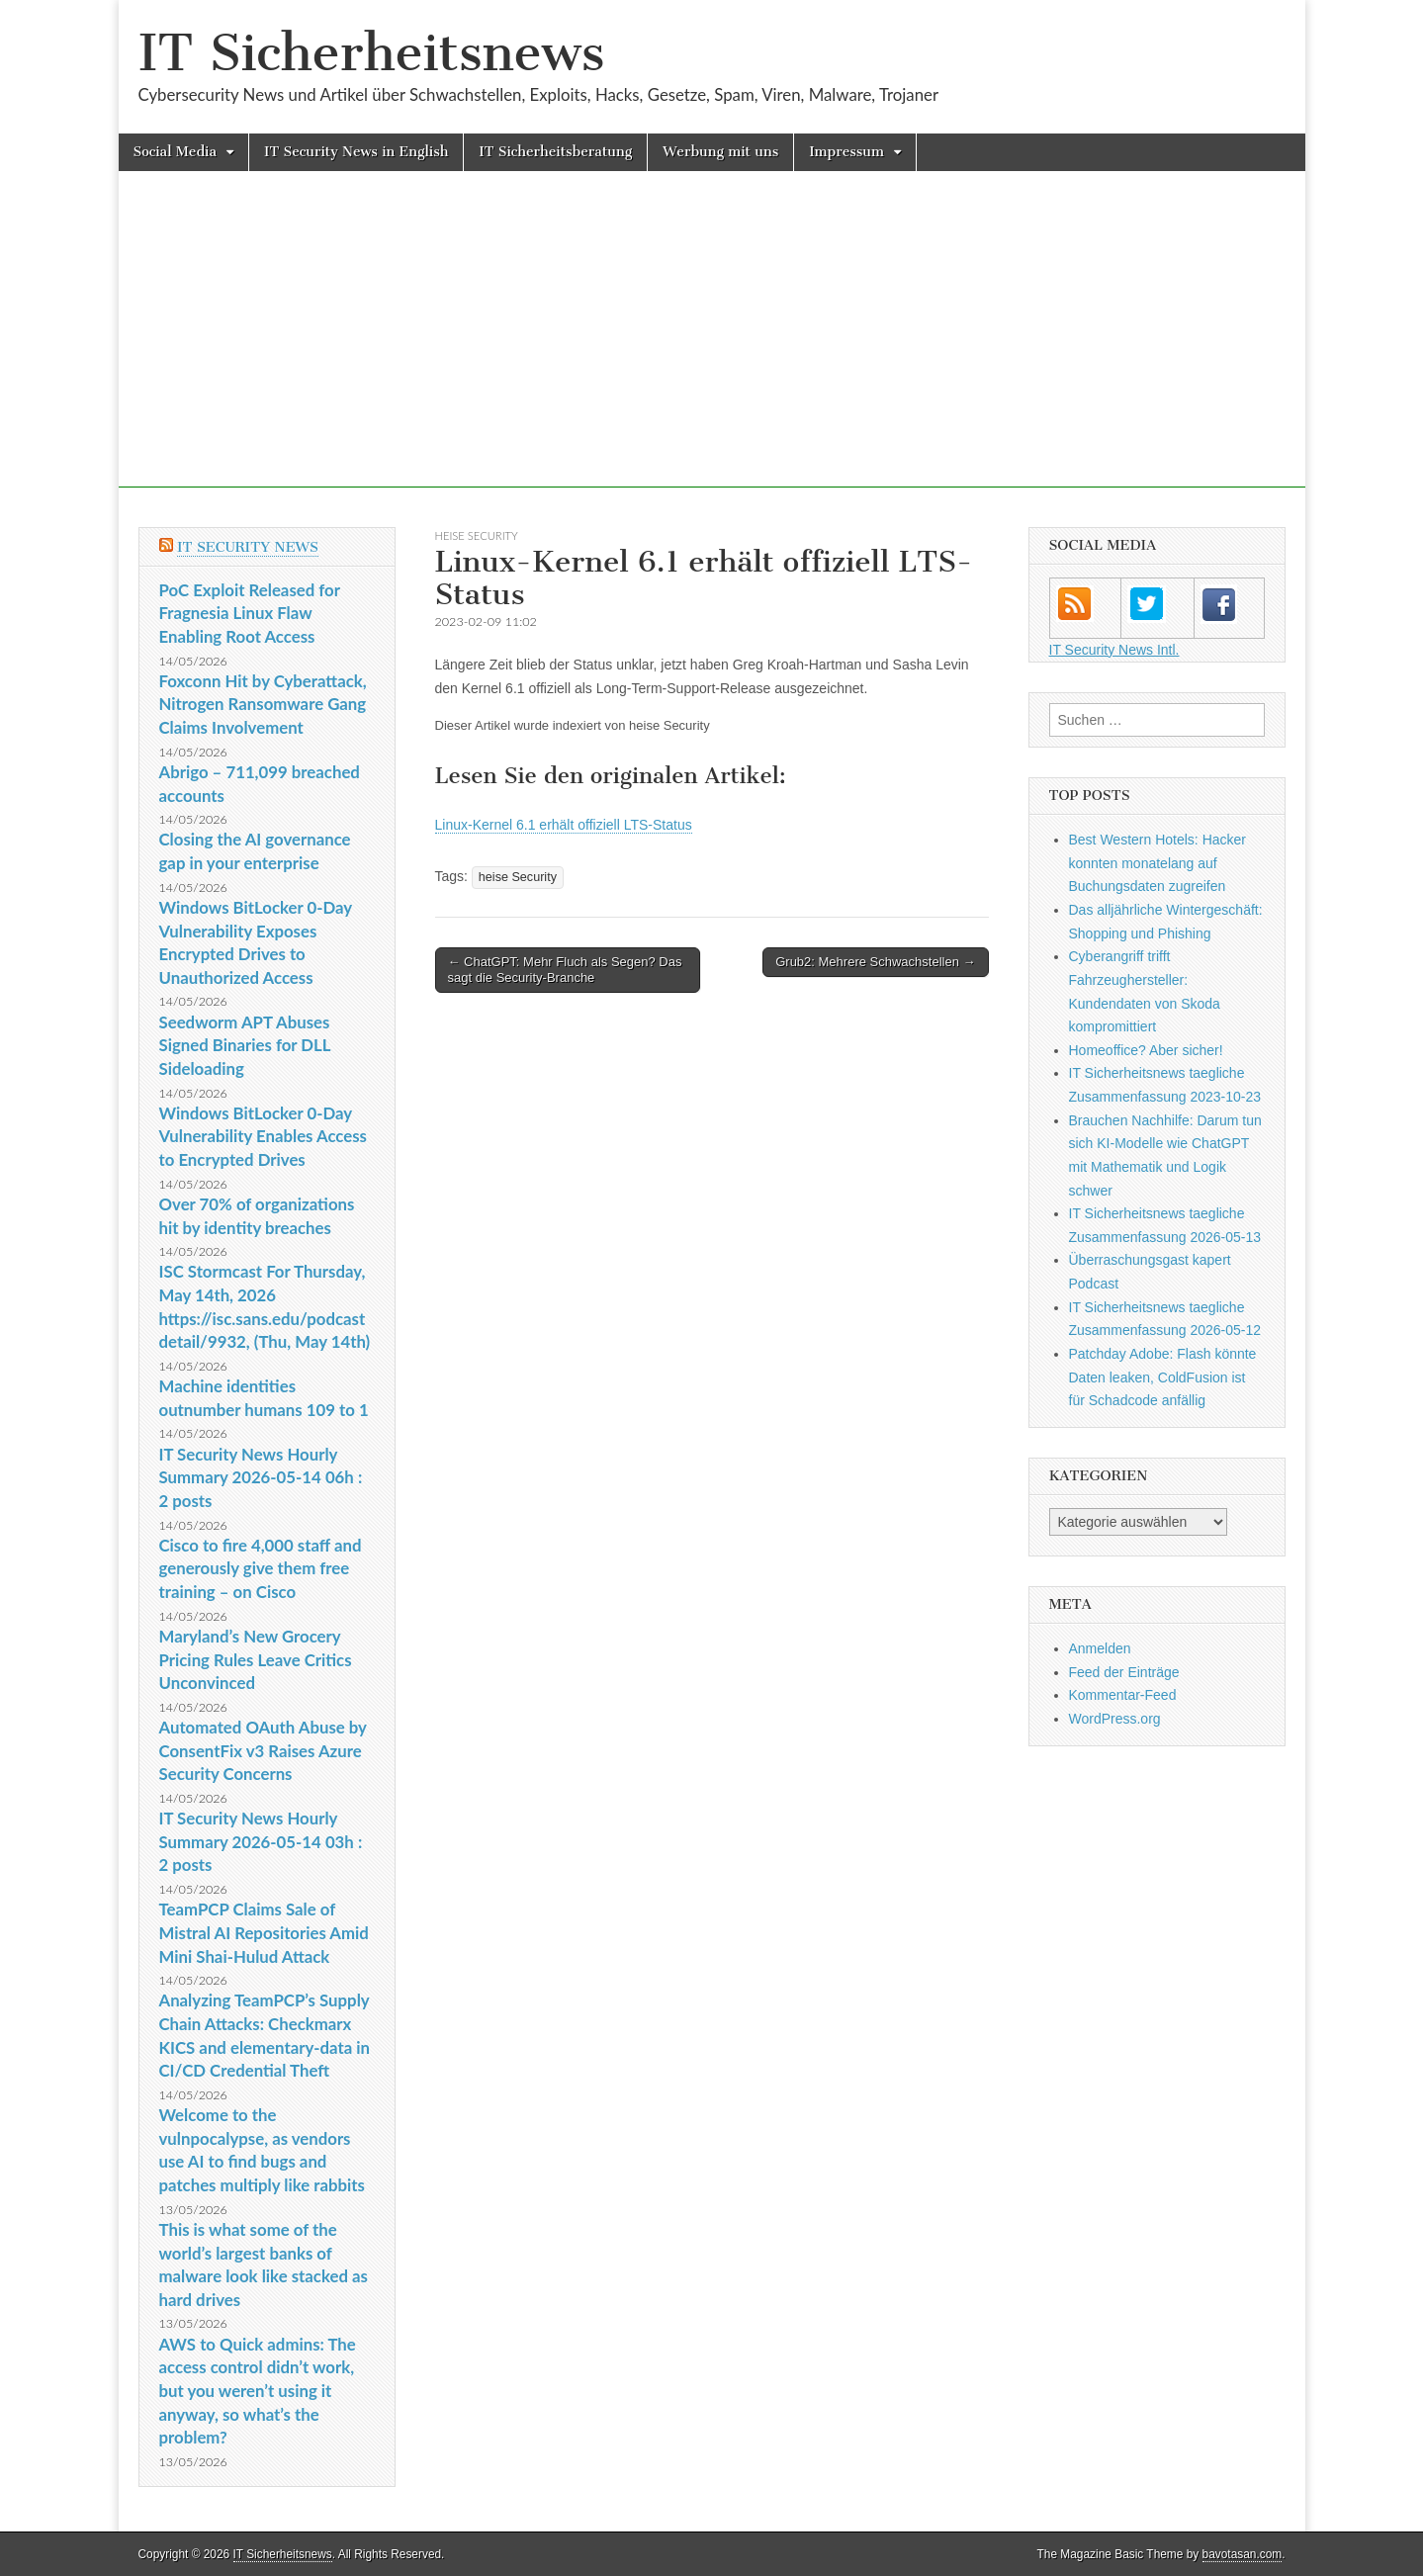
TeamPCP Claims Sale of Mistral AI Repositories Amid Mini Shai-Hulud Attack (264, 1932)
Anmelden (1100, 1648)
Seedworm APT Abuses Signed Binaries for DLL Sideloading (245, 1045)
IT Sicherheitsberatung (555, 151)
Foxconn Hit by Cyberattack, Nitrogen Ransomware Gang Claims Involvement (263, 704)
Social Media (175, 151)
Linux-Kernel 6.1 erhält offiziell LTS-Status (563, 825)
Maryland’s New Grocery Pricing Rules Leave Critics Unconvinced (255, 1659)
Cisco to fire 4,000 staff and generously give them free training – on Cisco (260, 1568)
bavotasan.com (1242, 2554)
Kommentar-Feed (1123, 1695)
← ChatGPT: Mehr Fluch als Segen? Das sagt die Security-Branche (565, 969)
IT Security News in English (356, 151)
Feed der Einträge (1124, 1672)
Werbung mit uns (720, 151)
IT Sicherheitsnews (371, 53)
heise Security (476, 535)
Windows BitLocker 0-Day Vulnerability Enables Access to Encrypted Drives (263, 1136)
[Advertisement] (712, 349)
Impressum (846, 151)
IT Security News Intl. (1114, 650)
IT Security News (247, 547)
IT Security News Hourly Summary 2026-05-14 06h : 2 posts (261, 1477)
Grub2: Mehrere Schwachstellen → (875, 961)
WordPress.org (1115, 1719)
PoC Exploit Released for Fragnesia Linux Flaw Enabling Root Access (249, 613)
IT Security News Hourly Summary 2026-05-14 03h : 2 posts (261, 1841)
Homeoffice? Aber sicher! (1146, 1050)
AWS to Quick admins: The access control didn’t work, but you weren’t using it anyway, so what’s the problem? (257, 2391)
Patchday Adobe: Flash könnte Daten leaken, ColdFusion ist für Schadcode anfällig (1163, 1377)
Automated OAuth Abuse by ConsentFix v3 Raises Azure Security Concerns (263, 1750)
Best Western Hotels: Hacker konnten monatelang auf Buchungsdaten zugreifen (1157, 863)
